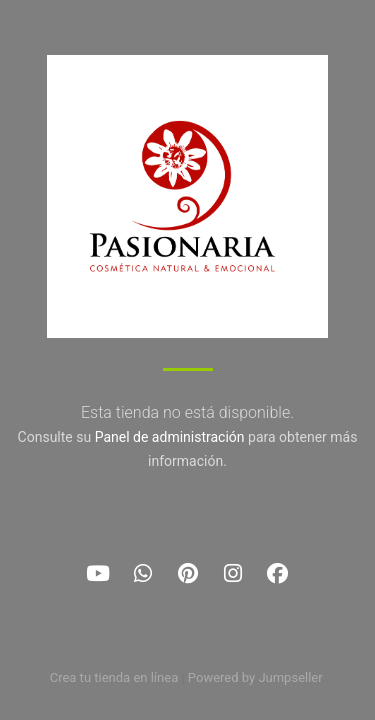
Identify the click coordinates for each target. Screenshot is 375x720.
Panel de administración (170, 437)
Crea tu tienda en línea (116, 677)
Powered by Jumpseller (255, 677)
